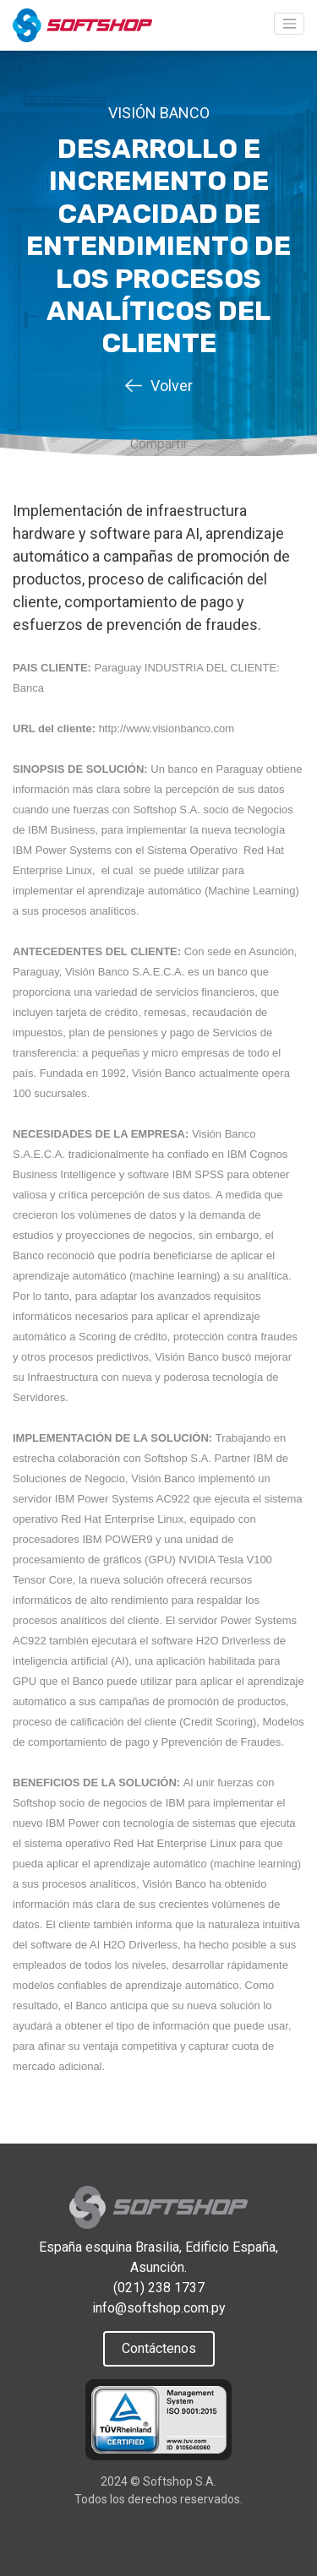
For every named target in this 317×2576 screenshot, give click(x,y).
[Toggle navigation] (289, 24)
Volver (171, 385)
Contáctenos (159, 2348)
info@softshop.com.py (159, 2308)
